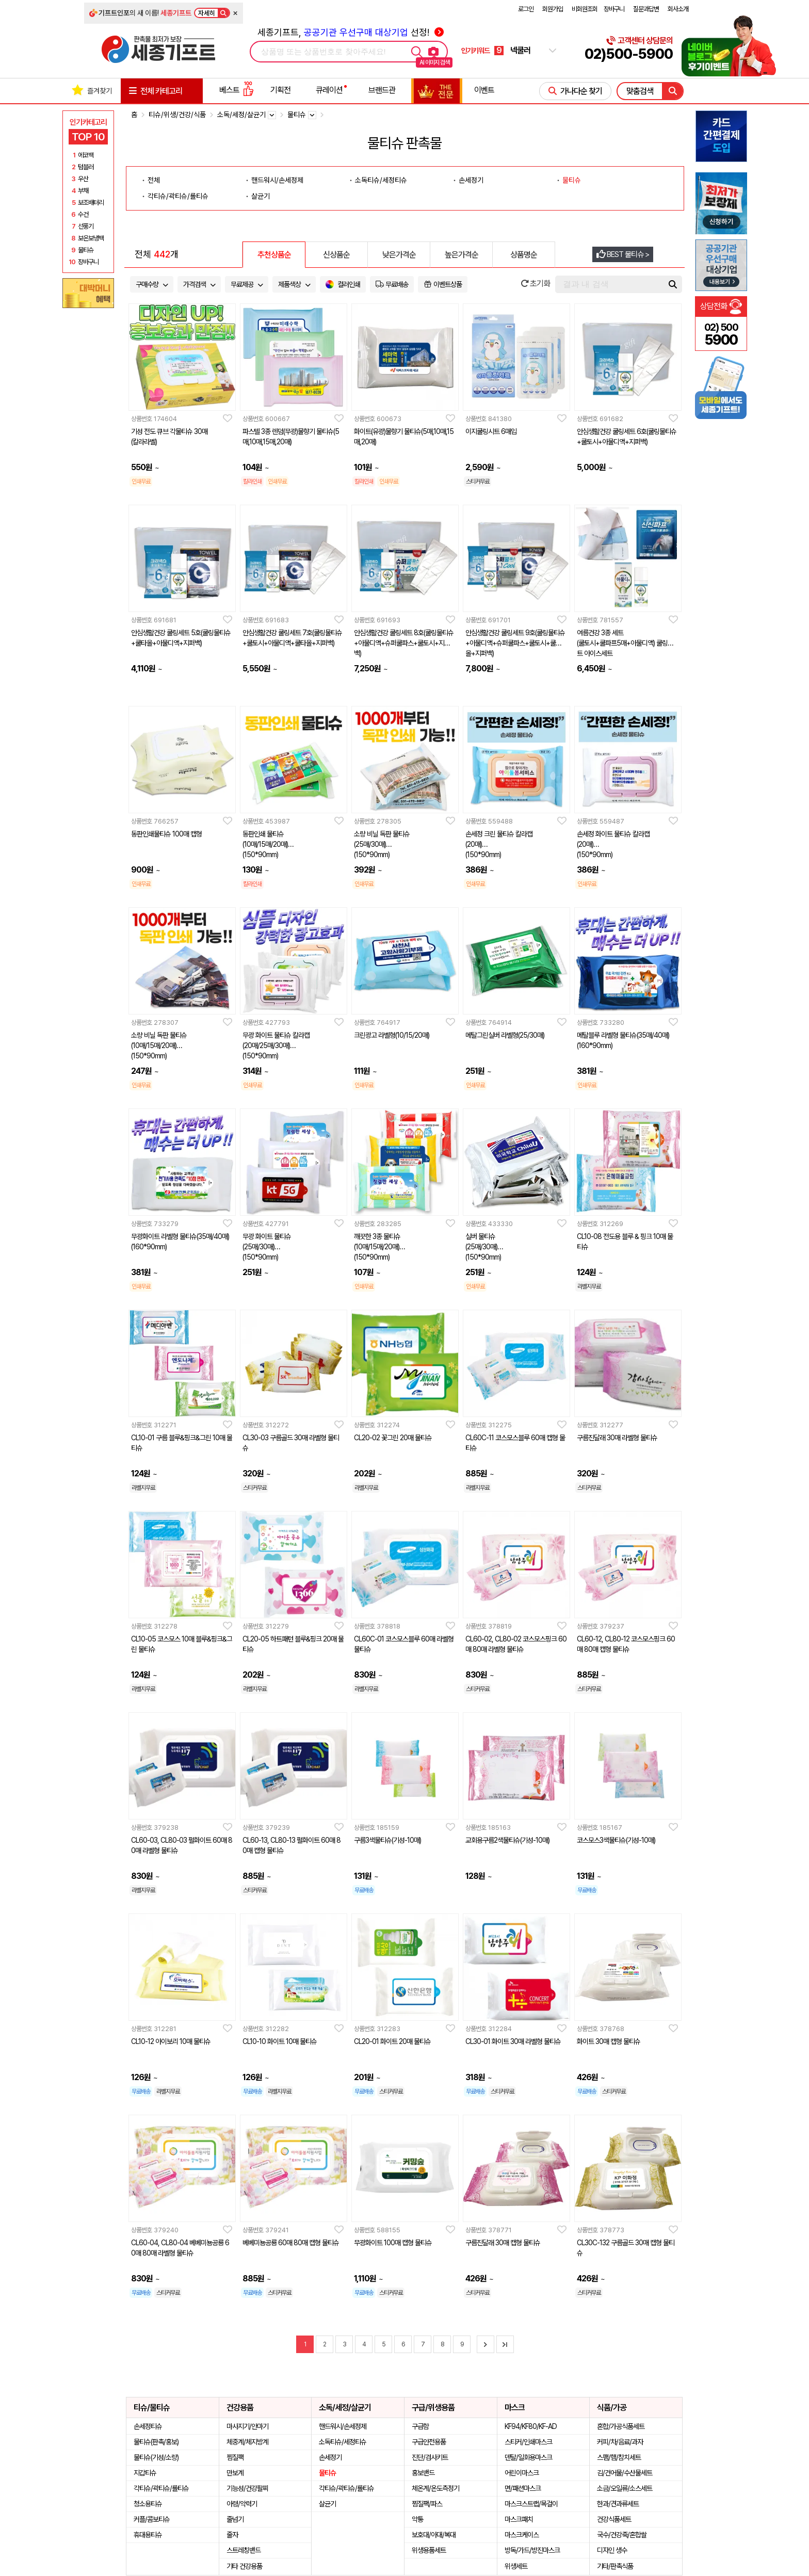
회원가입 (552, 9)
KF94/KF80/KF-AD (531, 2426)
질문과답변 (646, 9)
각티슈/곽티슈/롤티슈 (178, 196)
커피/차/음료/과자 (620, 2442)
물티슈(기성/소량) (156, 2457)
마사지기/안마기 (247, 2426)
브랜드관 (381, 90)
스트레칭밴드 (243, 2550)
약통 (417, 2519)
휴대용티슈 (148, 2535)
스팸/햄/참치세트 (619, 2457)
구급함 (420, 2426)
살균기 (260, 196)
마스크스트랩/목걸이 (531, 2504)
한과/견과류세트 (618, 2504)
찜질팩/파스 (427, 2504)
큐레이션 (329, 90)
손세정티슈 (148, 2426)
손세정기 (471, 180)
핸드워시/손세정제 (277, 180)
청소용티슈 (148, 2504)
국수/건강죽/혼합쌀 (621, 2535)
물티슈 (571, 180)
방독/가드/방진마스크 (532, 2550)
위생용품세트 (429, 2550)
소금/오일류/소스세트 (624, 2488)
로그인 (525, 9)
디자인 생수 (612, 2550)
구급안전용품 (429, 2442)
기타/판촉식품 (615, 2566)
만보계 (235, 2473)
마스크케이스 (522, 2535)
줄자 (232, 2535)
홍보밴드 (423, 2473)
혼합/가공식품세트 (620, 2426)
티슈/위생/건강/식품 (177, 114)
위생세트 (516, 2566)
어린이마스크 (522, 2473)
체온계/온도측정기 (435, 2488)
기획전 (280, 90)
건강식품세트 (614, 2519)
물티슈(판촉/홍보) (156, 2442)
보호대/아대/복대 (434, 2535)
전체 (154, 180)
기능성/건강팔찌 (247, 2488)
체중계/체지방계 (247, 2442)
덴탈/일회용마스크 (528, 2457)
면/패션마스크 (523, 2488)
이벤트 (484, 90)
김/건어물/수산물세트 (624, 2473)
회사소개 (678, 9)
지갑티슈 (145, 2473)
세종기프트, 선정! (350, 32)
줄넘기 (235, 2519)
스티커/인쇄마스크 (528, 2442)
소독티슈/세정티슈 (381, 180)
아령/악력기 (241, 2504)
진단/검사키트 (430, 2457)
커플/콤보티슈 (152, 2519)
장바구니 (614, 9)
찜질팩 (235, 2457)
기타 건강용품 (244, 2566)
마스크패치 (519, 2519)
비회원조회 (584, 9)
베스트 (236, 90)
